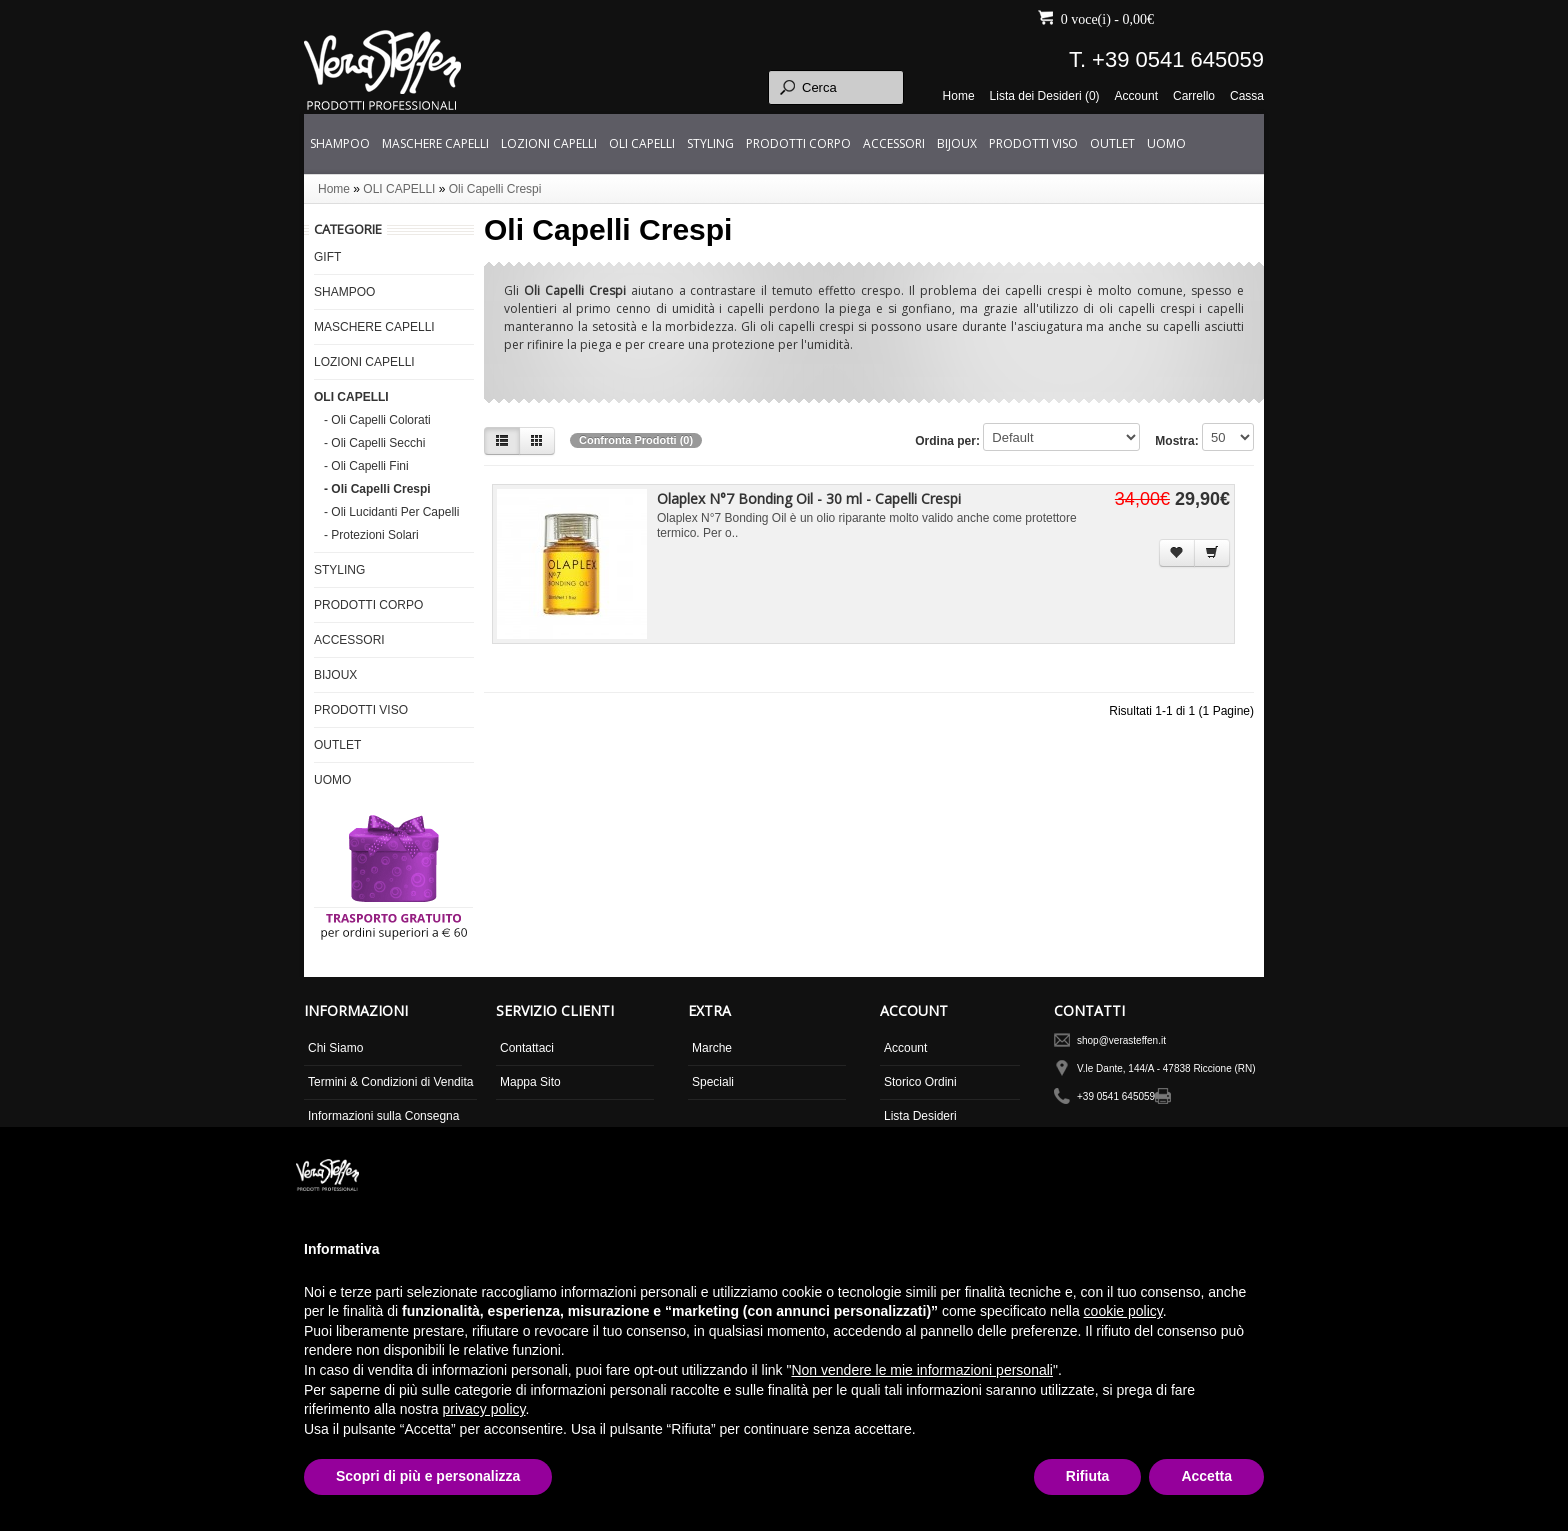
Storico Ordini (920, 1082)
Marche (712, 1048)
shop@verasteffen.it (1121, 1040)
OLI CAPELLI (642, 143)
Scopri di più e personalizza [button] (428, 1476)
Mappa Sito (530, 1082)
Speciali (713, 1082)
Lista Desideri (920, 1116)
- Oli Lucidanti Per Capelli (391, 512)
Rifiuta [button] (1088, 1476)
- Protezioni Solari (371, 535)
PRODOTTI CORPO (798, 143)
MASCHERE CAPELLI (435, 143)
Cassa (1247, 96)
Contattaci (527, 1048)
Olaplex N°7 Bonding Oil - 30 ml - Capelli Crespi (809, 498)
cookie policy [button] (1123, 1311)
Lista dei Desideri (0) (1045, 96)
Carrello (1194, 96)
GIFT (327, 257)
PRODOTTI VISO (1033, 143)
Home (959, 96)
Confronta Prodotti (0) (636, 440)
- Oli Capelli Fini (366, 466)
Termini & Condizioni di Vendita (390, 1082)
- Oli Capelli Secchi (374, 443)
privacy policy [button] (484, 1409)
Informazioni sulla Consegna (383, 1116)
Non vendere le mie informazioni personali (921, 1370)
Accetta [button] (1206, 1476)
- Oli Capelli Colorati (377, 420)
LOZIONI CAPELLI (549, 143)
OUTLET (1112, 143)
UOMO (1166, 143)
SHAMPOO (340, 143)
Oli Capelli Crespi (495, 189)
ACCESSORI (894, 143)
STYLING (710, 143)
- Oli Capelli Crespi (377, 489)
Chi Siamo (335, 1048)
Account (1136, 96)
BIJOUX (957, 143)
